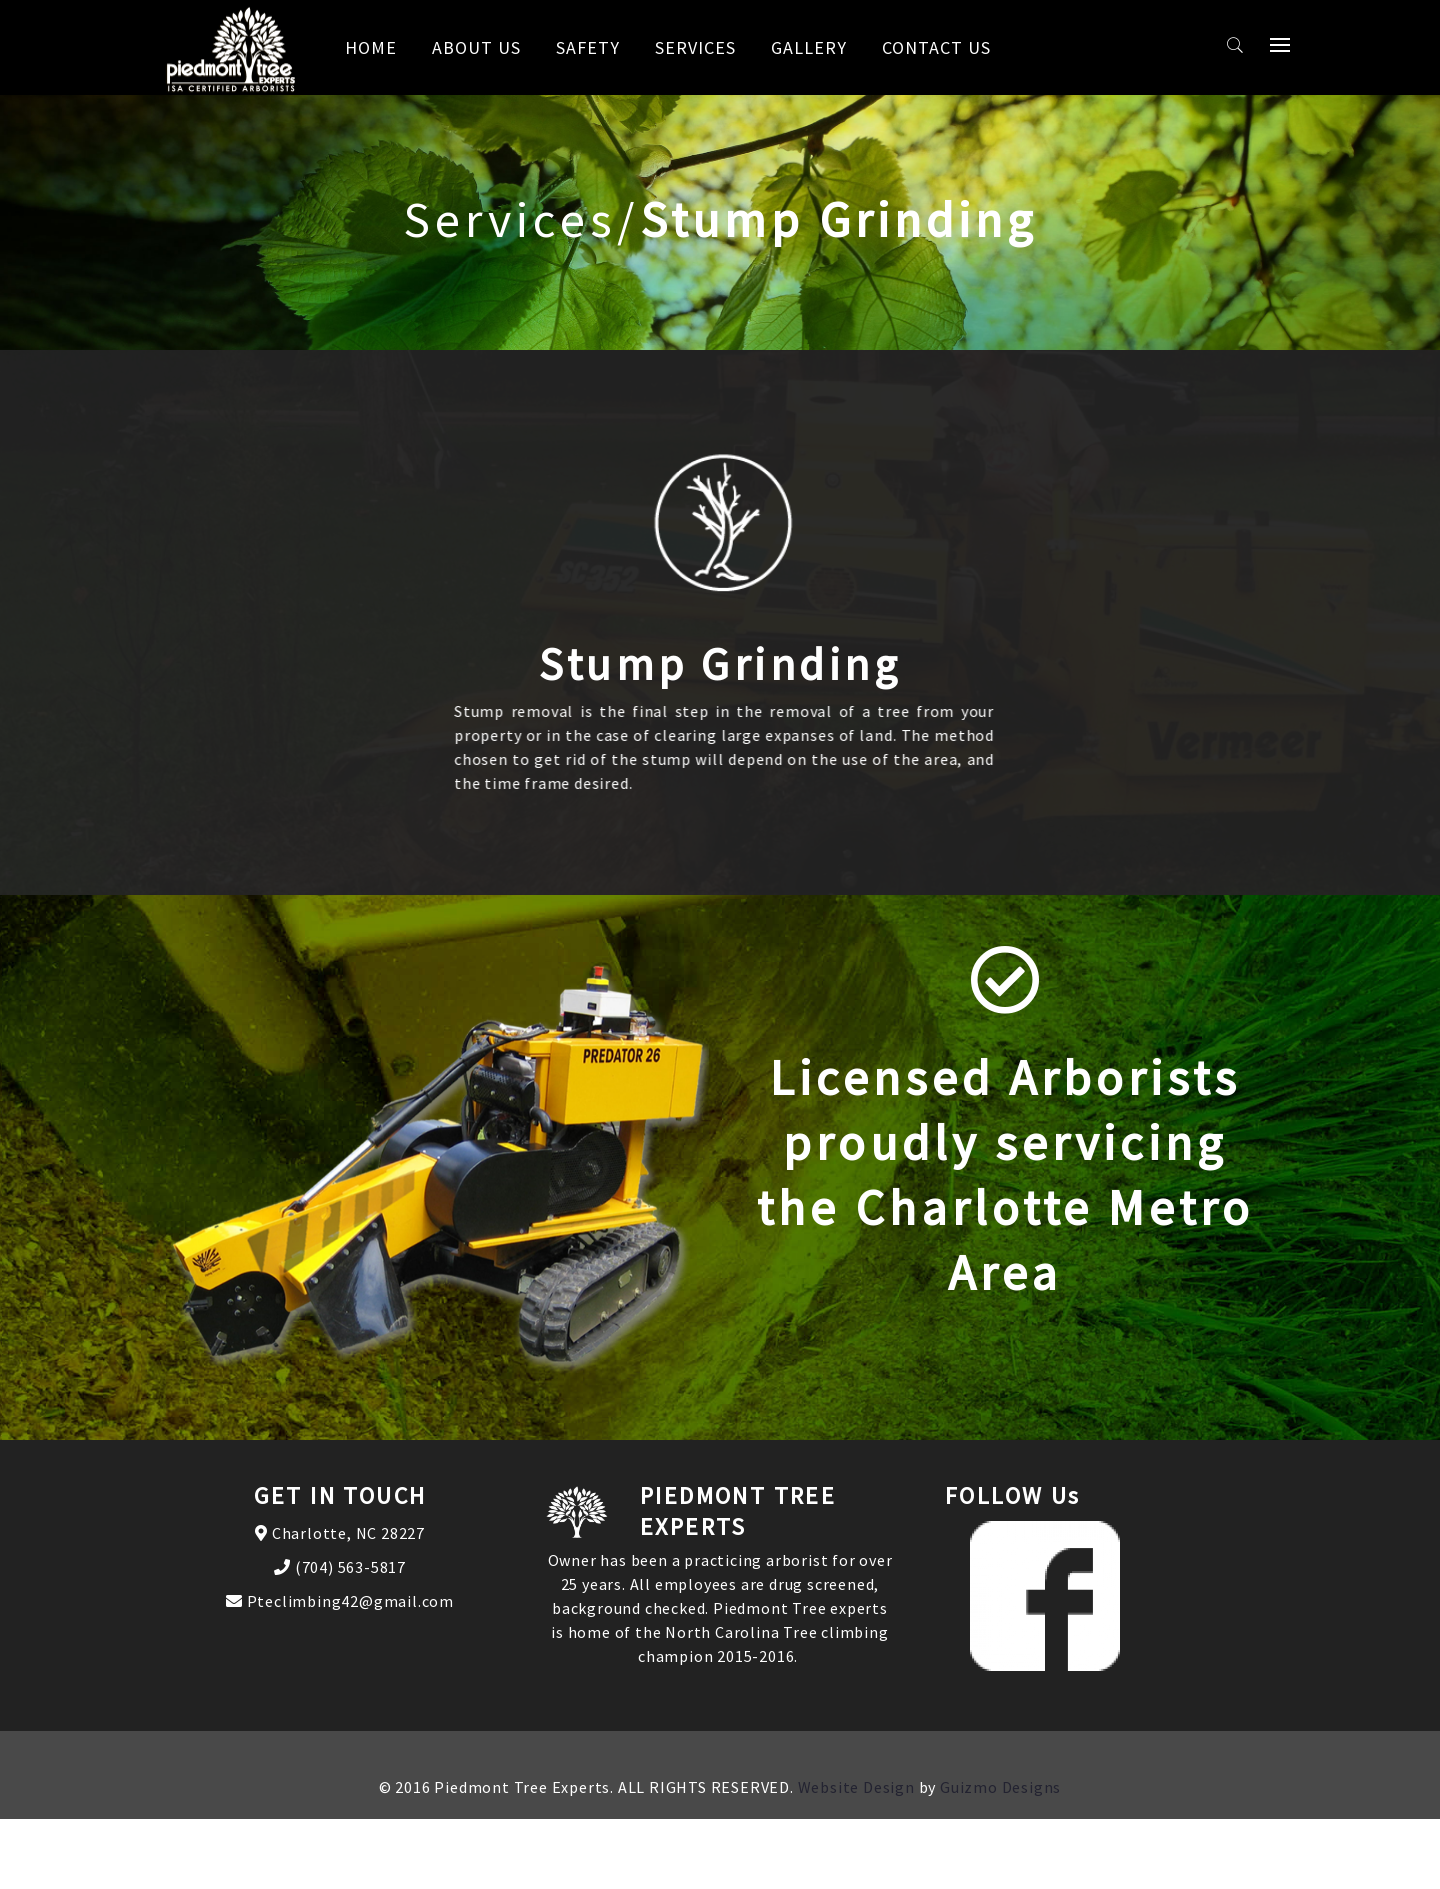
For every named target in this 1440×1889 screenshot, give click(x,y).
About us (476, 47)
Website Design (856, 1787)
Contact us (936, 47)
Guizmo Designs (1000, 1787)
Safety (588, 47)
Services (695, 47)
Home (371, 47)
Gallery (809, 47)
